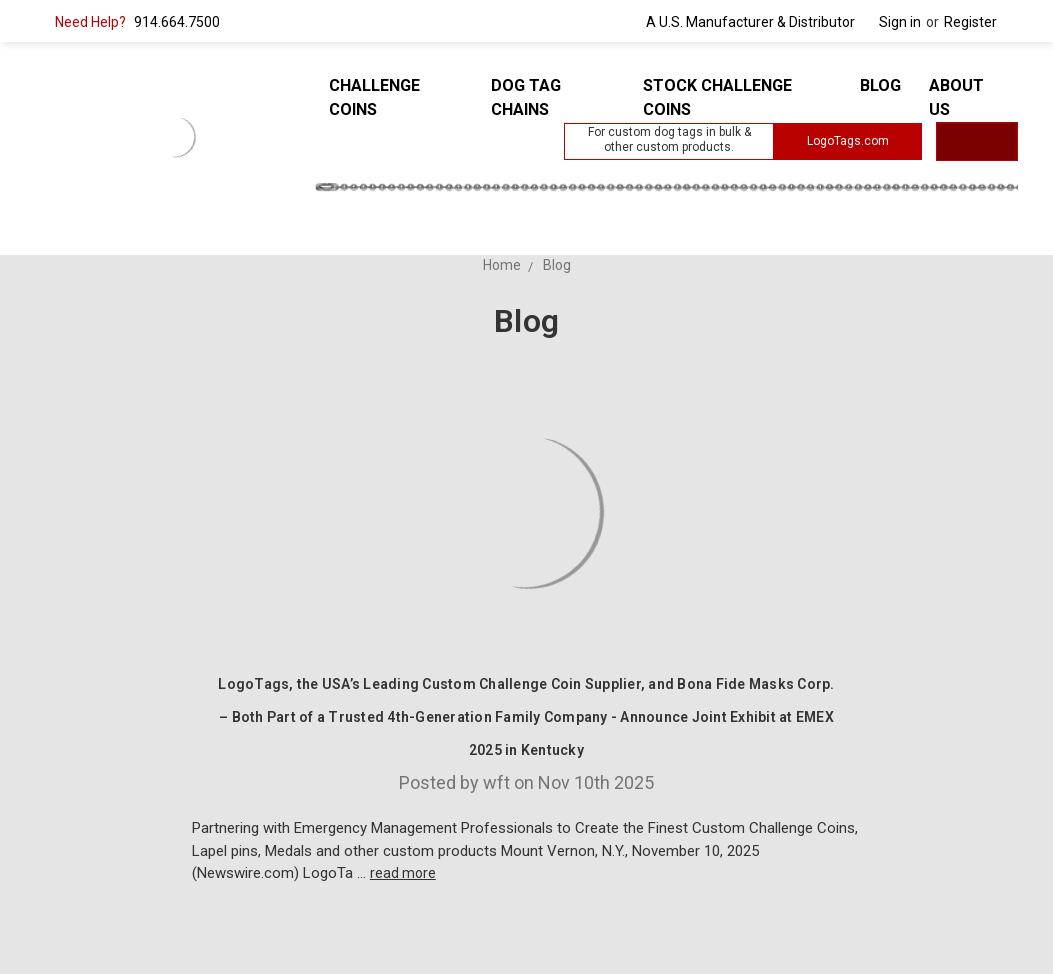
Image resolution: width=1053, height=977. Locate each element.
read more (403, 873)
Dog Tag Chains (526, 97)
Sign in (900, 22)
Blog (880, 85)
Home (502, 265)
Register (970, 22)
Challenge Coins (374, 97)
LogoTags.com (848, 141)
